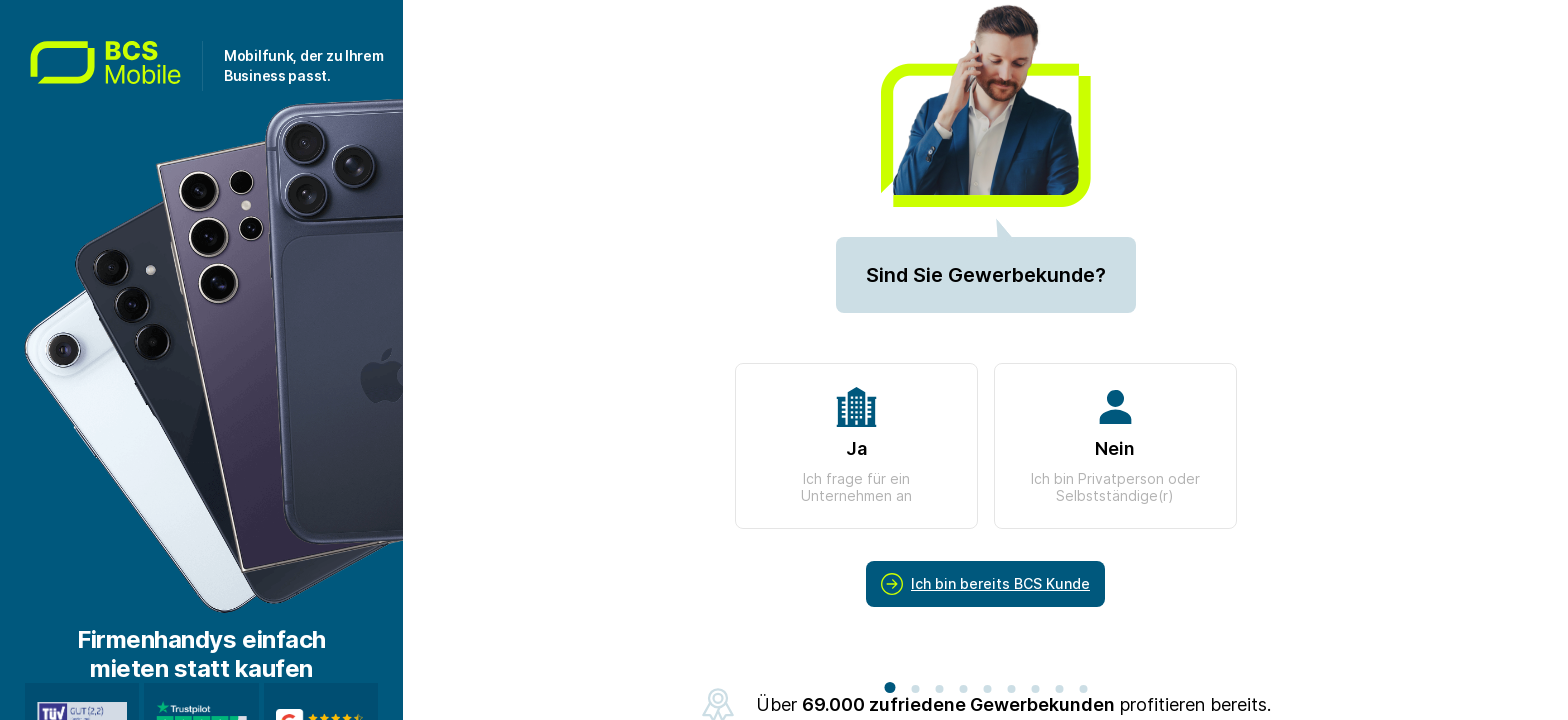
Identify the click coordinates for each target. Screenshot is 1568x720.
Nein (1115, 446)
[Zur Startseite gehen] (116, 66)
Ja (856, 446)
